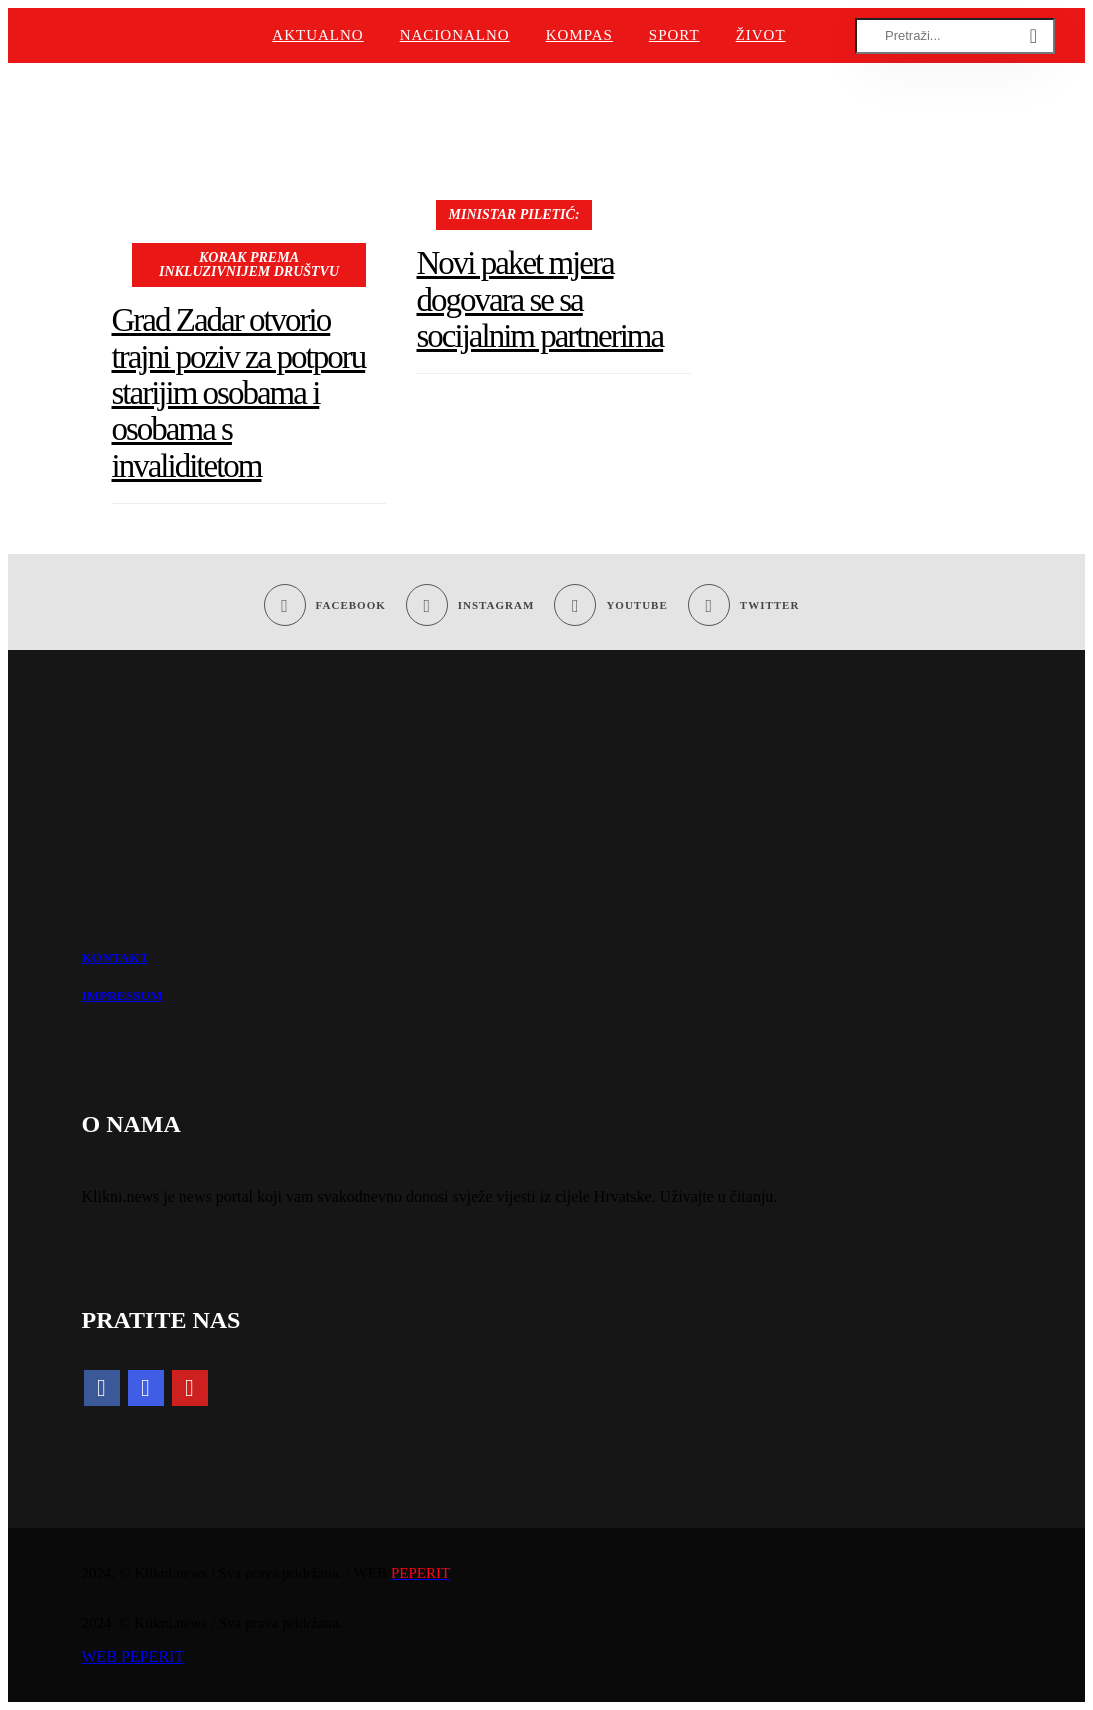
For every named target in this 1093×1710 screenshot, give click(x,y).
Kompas (579, 35)
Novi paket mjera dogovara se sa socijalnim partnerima (539, 299)
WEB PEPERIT (133, 1656)
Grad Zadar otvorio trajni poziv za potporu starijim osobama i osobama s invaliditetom (239, 392)
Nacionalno (455, 35)
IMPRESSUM (122, 995)
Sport (674, 35)
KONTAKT (115, 957)
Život (761, 35)
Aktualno (317, 35)
